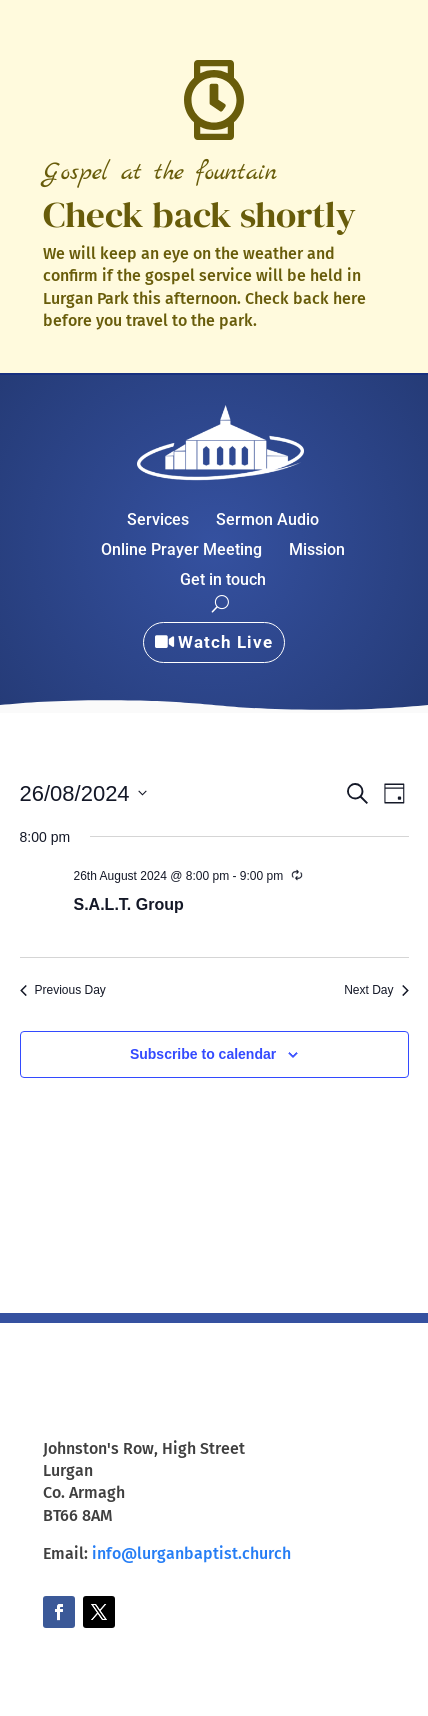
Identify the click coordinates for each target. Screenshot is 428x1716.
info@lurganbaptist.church (191, 1553)
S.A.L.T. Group (129, 904)
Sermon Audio (267, 521)
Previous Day (63, 990)
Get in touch (223, 581)
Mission (317, 551)
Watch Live (225, 642)
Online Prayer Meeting (181, 551)
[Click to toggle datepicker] (83, 793)
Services (158, 521)
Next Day (376, 990)
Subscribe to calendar (203, 1054)
